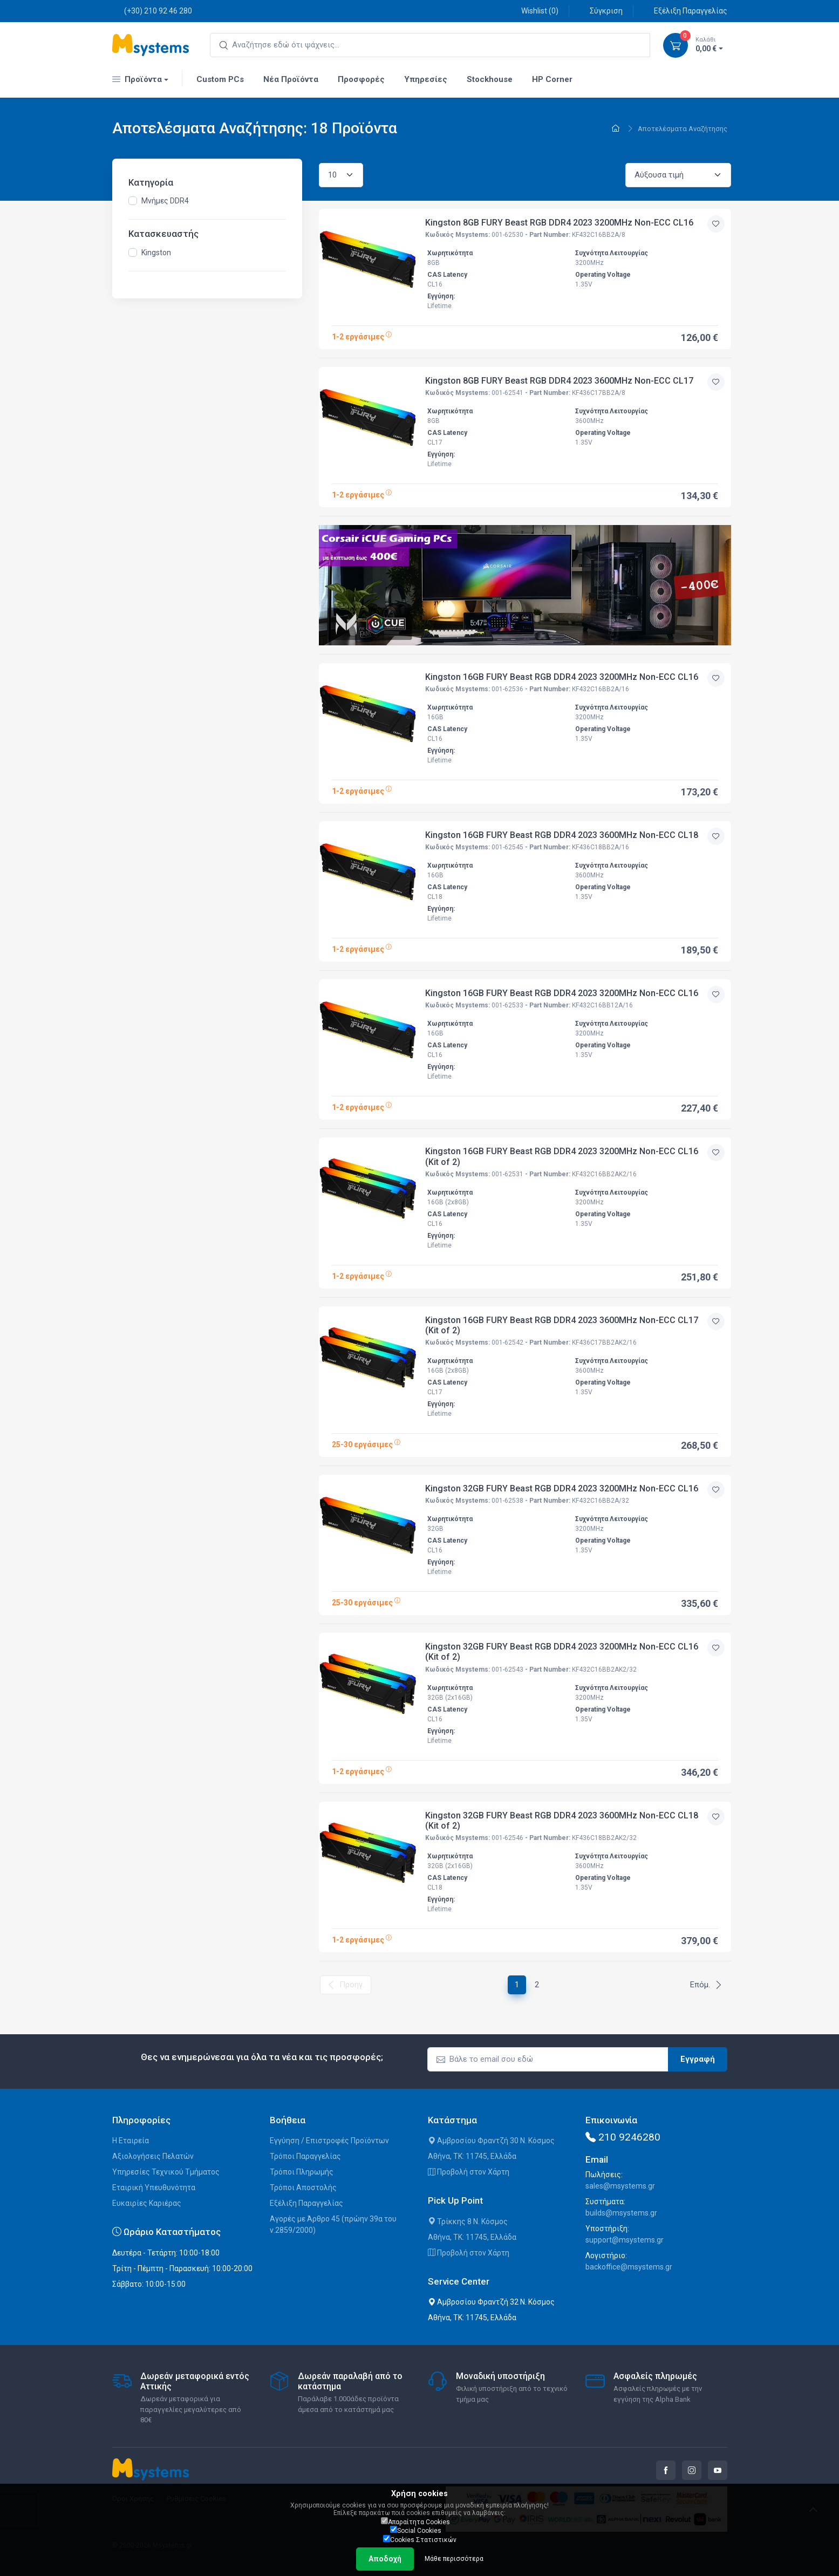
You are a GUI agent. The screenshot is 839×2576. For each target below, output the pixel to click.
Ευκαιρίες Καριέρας (146, 2203)
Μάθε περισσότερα (454, 2559)
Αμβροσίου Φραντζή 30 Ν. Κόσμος (491, 2140)
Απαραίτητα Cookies (415, 2521)
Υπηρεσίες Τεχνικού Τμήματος (166, 2172)
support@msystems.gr (624, 2240)
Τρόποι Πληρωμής (301, 2172)
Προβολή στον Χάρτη (468, 2172)
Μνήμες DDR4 (165, 200)
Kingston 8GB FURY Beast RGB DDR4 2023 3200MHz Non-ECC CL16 (559, 222)
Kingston (156, 252)
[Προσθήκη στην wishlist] (716, 224)
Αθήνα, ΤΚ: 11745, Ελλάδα (472, 2156)
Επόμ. (706, 1984)
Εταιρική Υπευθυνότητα (153, 2187)
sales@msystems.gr (620, 2186)
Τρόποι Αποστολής (303, 2187)
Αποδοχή (385, 2558)
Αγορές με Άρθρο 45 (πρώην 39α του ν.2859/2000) (333, 2224)
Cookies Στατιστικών (419, 2539)
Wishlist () (533, 10)
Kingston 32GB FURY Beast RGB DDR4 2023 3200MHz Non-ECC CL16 (561, 1488)
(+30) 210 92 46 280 (152, 10)
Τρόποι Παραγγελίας (305, 2156)
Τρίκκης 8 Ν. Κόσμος (468, 2221)
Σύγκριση (600, 10)
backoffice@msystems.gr (628, 2266)
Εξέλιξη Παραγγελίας (684, 10)
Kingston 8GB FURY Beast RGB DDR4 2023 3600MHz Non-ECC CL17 (559, 381)
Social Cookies (415, 2530)
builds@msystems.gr (621, 2213)
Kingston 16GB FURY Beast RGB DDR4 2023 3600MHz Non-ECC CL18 (561, 835)
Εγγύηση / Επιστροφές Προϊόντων (329, 2140)
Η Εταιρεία (130, 2140)
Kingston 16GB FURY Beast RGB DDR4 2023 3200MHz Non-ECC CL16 (561, 677)
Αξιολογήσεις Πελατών (153, 2156)
